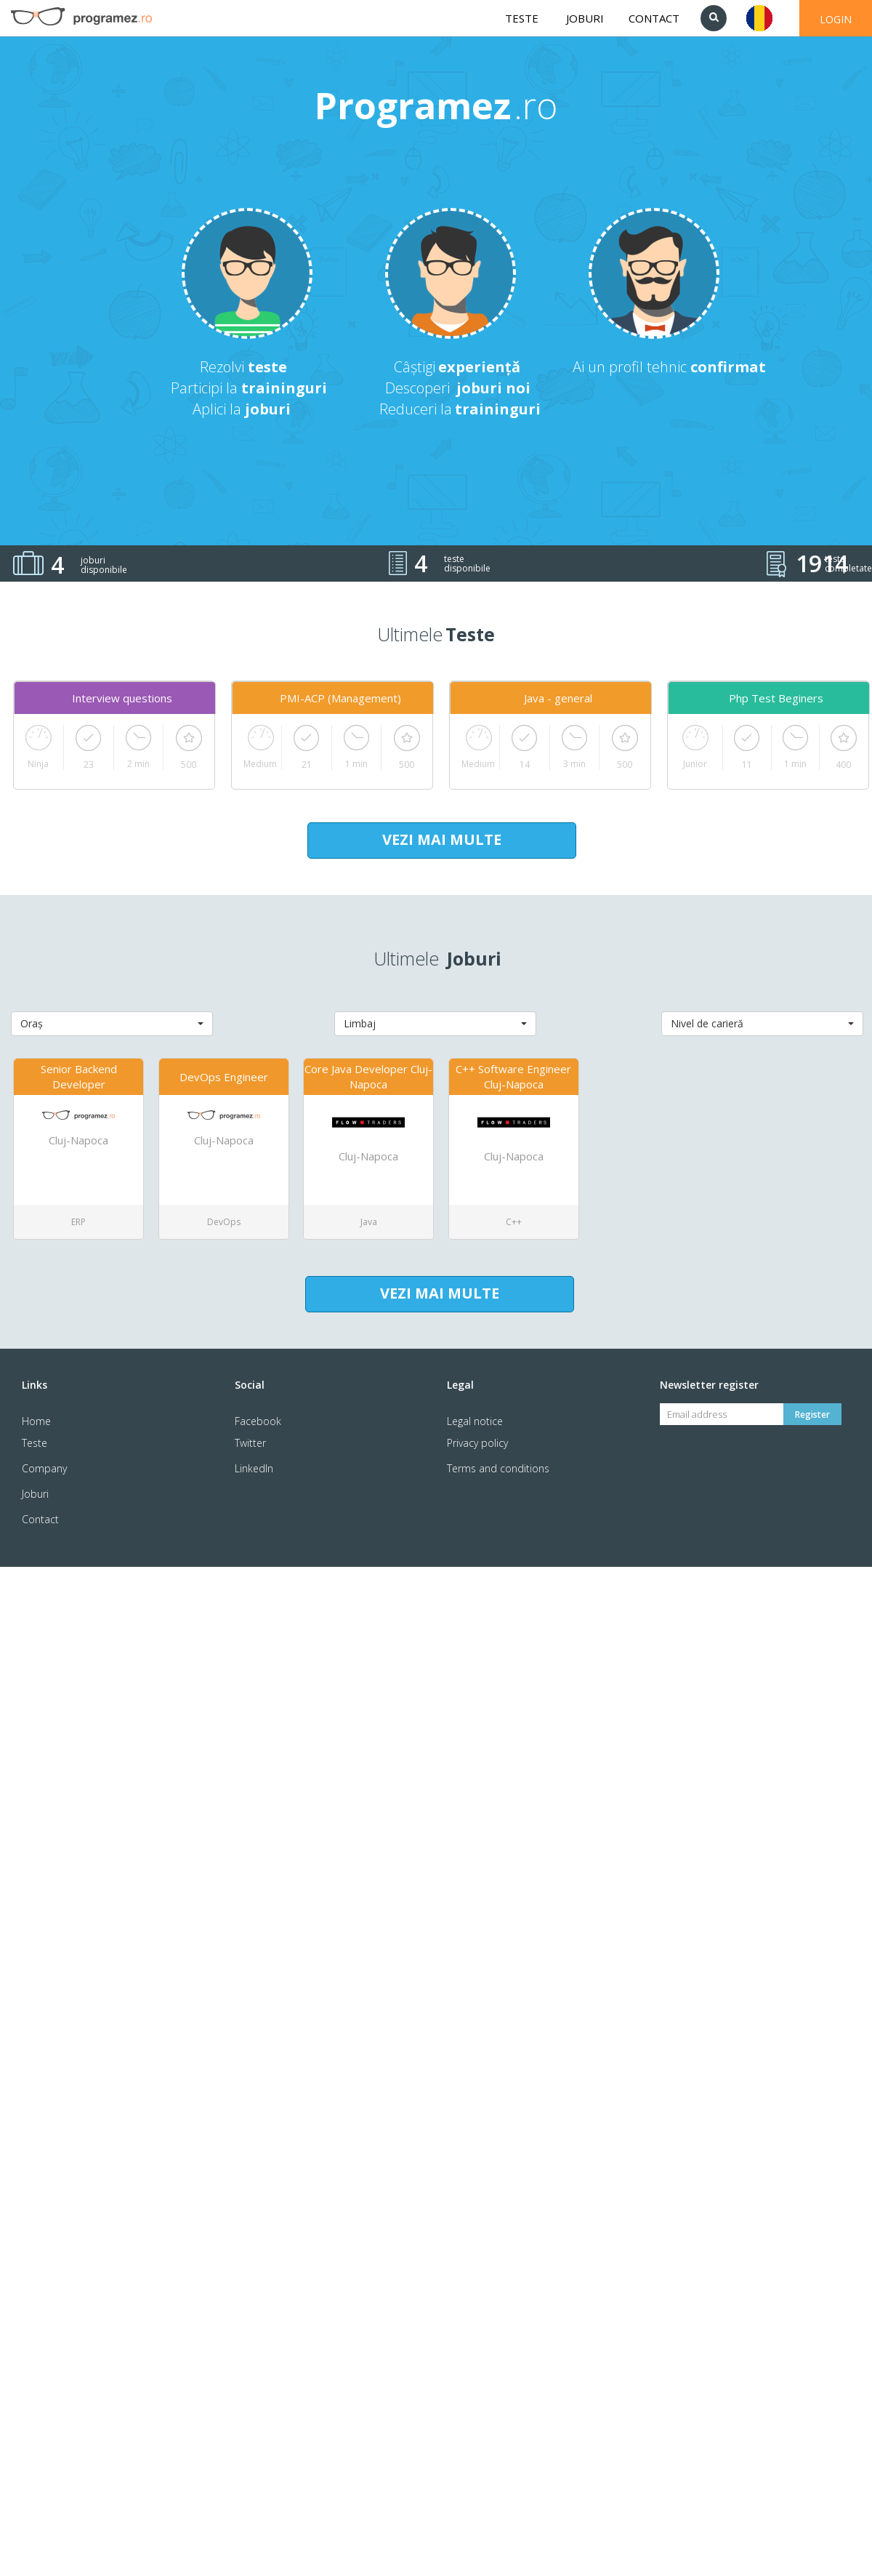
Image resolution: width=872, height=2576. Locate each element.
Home (36, 1421)
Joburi (35, 1494)
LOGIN (836, 19)
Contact (40, 1519)
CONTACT (654, 18)
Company (44, 1468)
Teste (34, 1443)
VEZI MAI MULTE (441, 839)
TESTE (521, 18)
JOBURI (585, 18)
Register (812, 1414)
